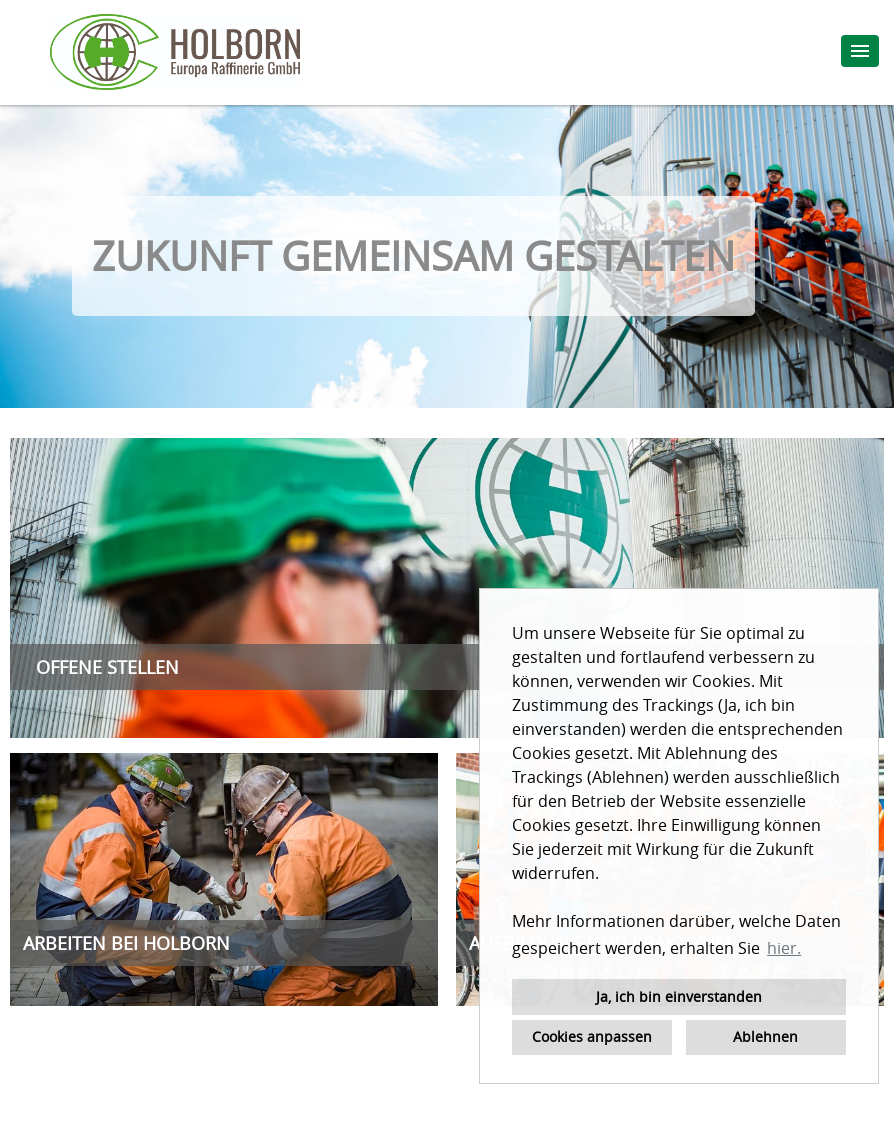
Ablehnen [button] (765, 1036)
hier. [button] (784, 948)
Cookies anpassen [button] (592, 1036)
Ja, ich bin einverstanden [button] (679, 996)
